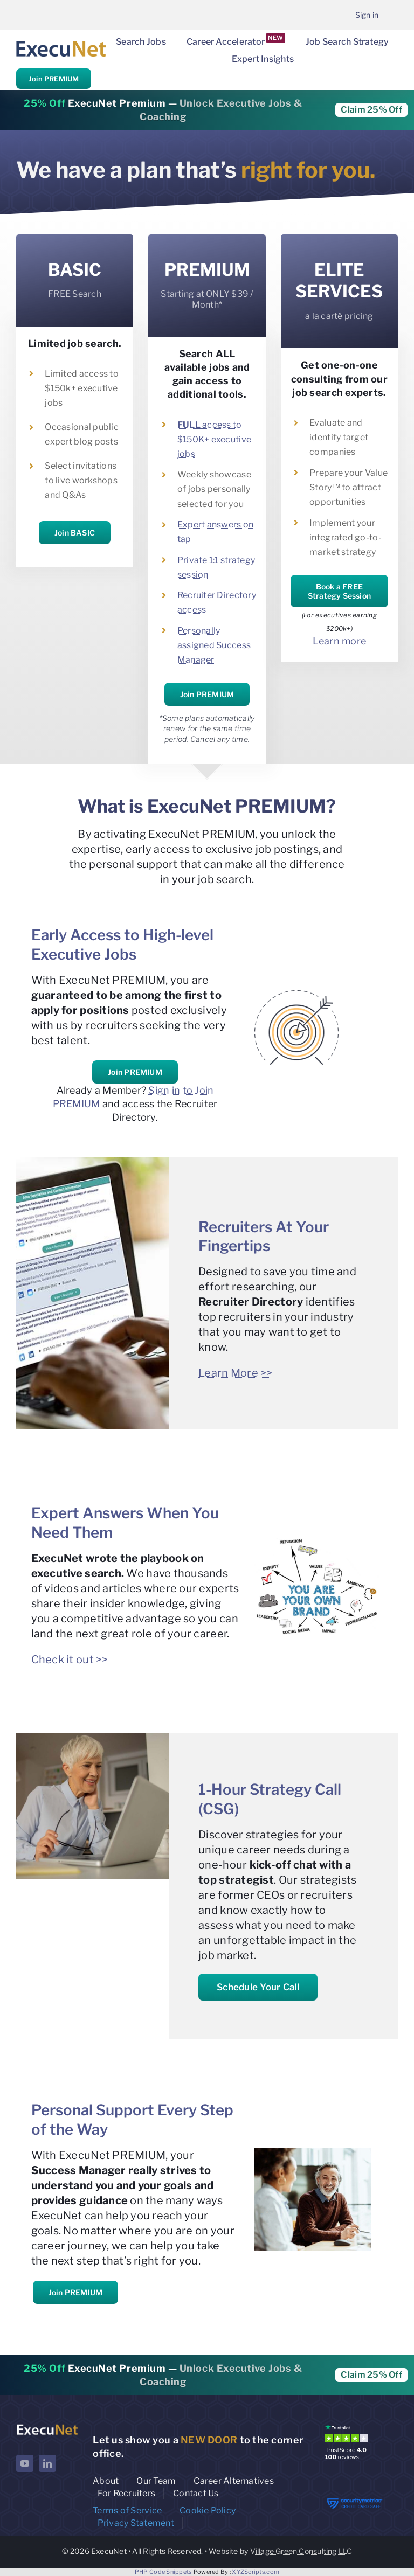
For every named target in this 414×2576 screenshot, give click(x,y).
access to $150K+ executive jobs (214, 439)
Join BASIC (74, 532)
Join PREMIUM (54, 78)
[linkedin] (47, 2463)
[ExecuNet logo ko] (47, 2426)
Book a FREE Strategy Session (339, 591)
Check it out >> (69, 1659)
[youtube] (24, 2463)
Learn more (340, 641)
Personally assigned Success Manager (214, 645)
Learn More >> (235, 1372)
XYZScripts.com (255, 2571)
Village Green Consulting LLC (301, 2551)
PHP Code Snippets (163, 2571)
